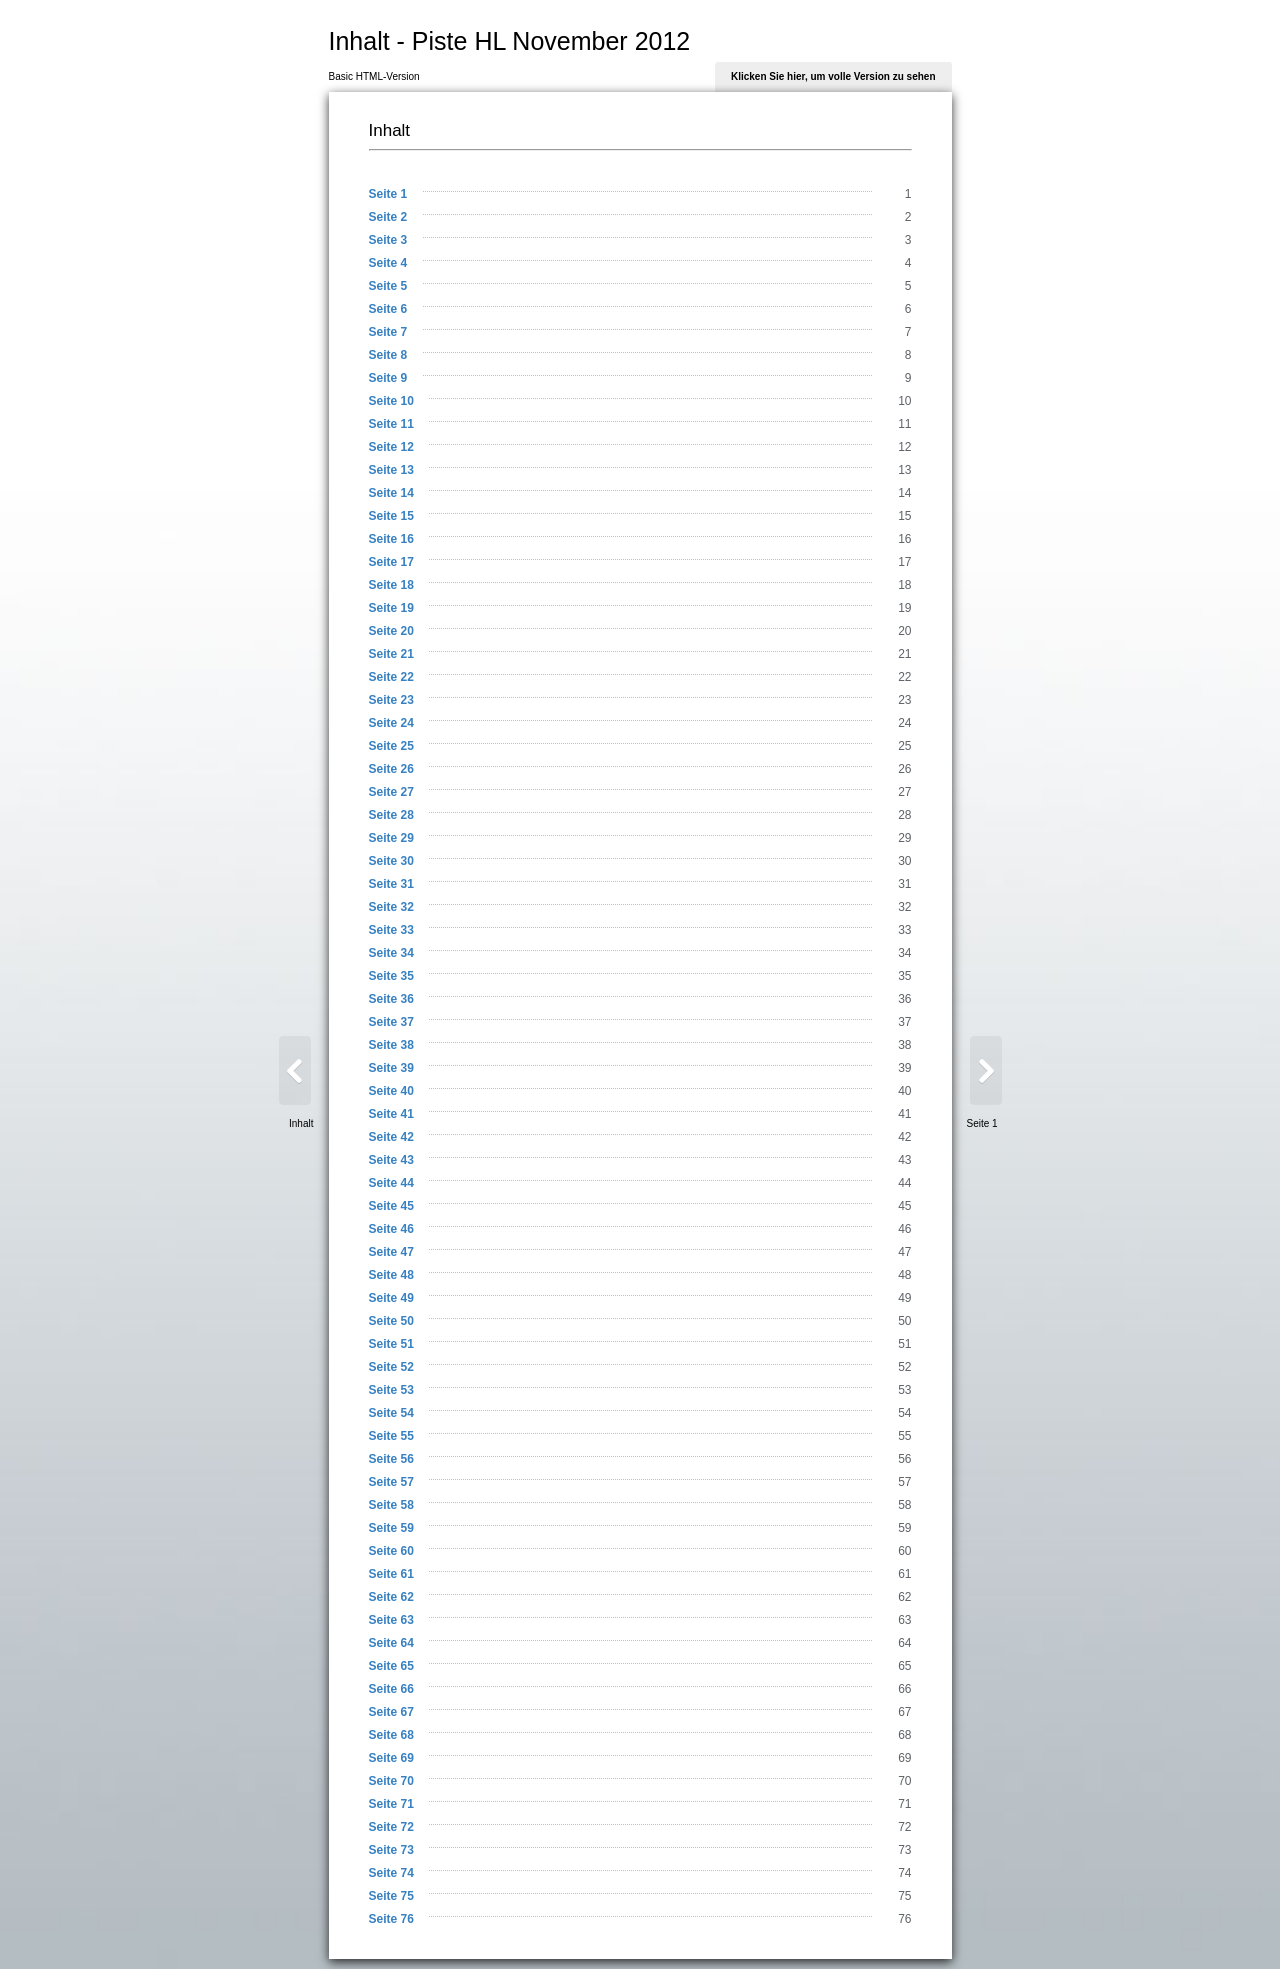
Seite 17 (391, 562)
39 (904, 1068)
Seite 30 (391, 861)
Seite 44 (391, 1183)
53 (904, 1390)
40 (904, 1091)
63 (904, 1620)
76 (904, 1919)
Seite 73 (391, 1850)
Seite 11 (391, 424)
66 (904, 1689)
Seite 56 (391, 1459)
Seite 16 (391, 539)
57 (904, 1482)
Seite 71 (391, 1804)
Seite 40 (391, 1091)
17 (904, 562)
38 (904, 1045)
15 (904, 516)
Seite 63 (391, 1620)
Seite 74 (391, 1873)
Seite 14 (391, 493)
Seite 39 (391, 1068)
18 (904, 585)
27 (904, 792)
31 (904, 884)
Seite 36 (391, 999)
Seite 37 (391, 1022)
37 (904, 1022)
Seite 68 (391, 1735)
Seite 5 (388, 286)
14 (904, 493)
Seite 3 (388, 240)
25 (904, 746)
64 (904, 1643)
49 (904, 1298)
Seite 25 (391, 746)
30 (904, 861)
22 (904, 677)
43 (904, 1160)
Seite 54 (391, 1413)
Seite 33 (391, 930)
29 (904, 838)
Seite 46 (391, 1229)
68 (904, 1735)
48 (904, 1275)
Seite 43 (391, 1160)
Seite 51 (391, 1344)
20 (904, 631)
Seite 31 (391, 884)
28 (904, 815)
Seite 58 (391, 1505)
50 (904, 1321)
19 (904, 608)
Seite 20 (391, 631)
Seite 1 (388, 194)
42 (904, 1137)
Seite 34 (391, 953)
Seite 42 (391, 1137)
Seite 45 (391, 1206)
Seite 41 (391, 1114)
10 (904, 401)
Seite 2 (388, 217)
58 (904, 1505)
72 (904, 1827)
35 (904, 976)
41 (904, 1114)
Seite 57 (391, 1482)
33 (904, 930)
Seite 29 (391, 838)
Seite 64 (391, 1643)
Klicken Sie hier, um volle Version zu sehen (833, 76)
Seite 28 (391, 815)
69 (904, 1758)
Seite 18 (391, 585)
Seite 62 (391, 1597)
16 (904, 539)
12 (904, 447)
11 (904, 424)
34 (904, 953)
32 (904, 907)
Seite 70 (391, 1781)
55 (904, 1436)
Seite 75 (391, 1896)
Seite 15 (391, 516)
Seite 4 (388, 263)
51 (904, 1344)
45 (904, 1206)
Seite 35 (391, 976)
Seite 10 (391, 401)
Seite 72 (391, 1827)
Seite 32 (391, 907)
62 (904, 1597)
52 (904, 1367)
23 (904, 700)
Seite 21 (391, 654)
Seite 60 (391, 1551)
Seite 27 (391, 792)
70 (904, 1781)
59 (904, 1528)
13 (904, 470)
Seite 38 (391, 1045)
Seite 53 (391, 1390)
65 (904, 1666)
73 (904, 1850)
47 (904, 1252)
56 (904, 1459)
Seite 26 (391, 769)
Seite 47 (391, 1252)
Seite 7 (388, 332)
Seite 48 (391, 1275)
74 (904, 1873)
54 (904, 1413)
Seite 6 (388, 309)
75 (904, 1896)
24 (904, 723)
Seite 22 (391, 677)
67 (904, 1712)
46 (904, 1229)
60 (904, 1551)
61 (904, 1574)
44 (904, 1183)
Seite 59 (391, 1528)
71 (904, 1804)
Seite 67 (391, 1712)
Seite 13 (391, 470)
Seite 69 (391, 1758)
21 (904, 654)
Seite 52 (391, 1367)
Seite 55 (391, 1436)
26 (904, 769)
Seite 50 (391, 1321)
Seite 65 (391, 1666)
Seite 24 (391, 723)
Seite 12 (391, 447)
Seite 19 (391, 608)
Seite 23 (391, 700)
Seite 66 (391, 1689)
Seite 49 (391, 1298)
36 (904, 999)
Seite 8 (388, 355)
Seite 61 (391, 1574)
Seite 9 (388, 378)
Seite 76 (391, 1919)
